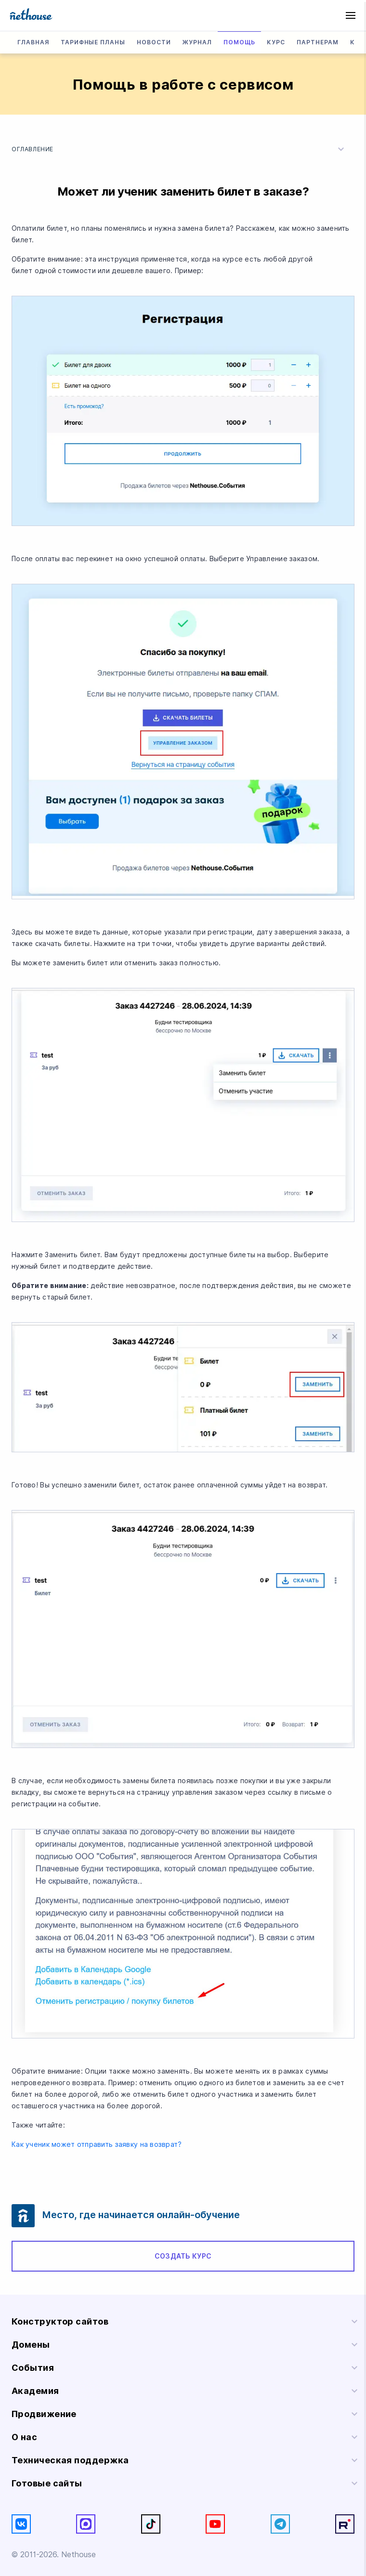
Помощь (239, 42)
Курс (276, 42)
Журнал (197, 42)
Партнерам (318, 42)
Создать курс (183, 2256)
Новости (154, 42)
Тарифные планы (93, 42)
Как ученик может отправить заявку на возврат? (97, 2144)
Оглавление (179, 149)
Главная (33, 42)
